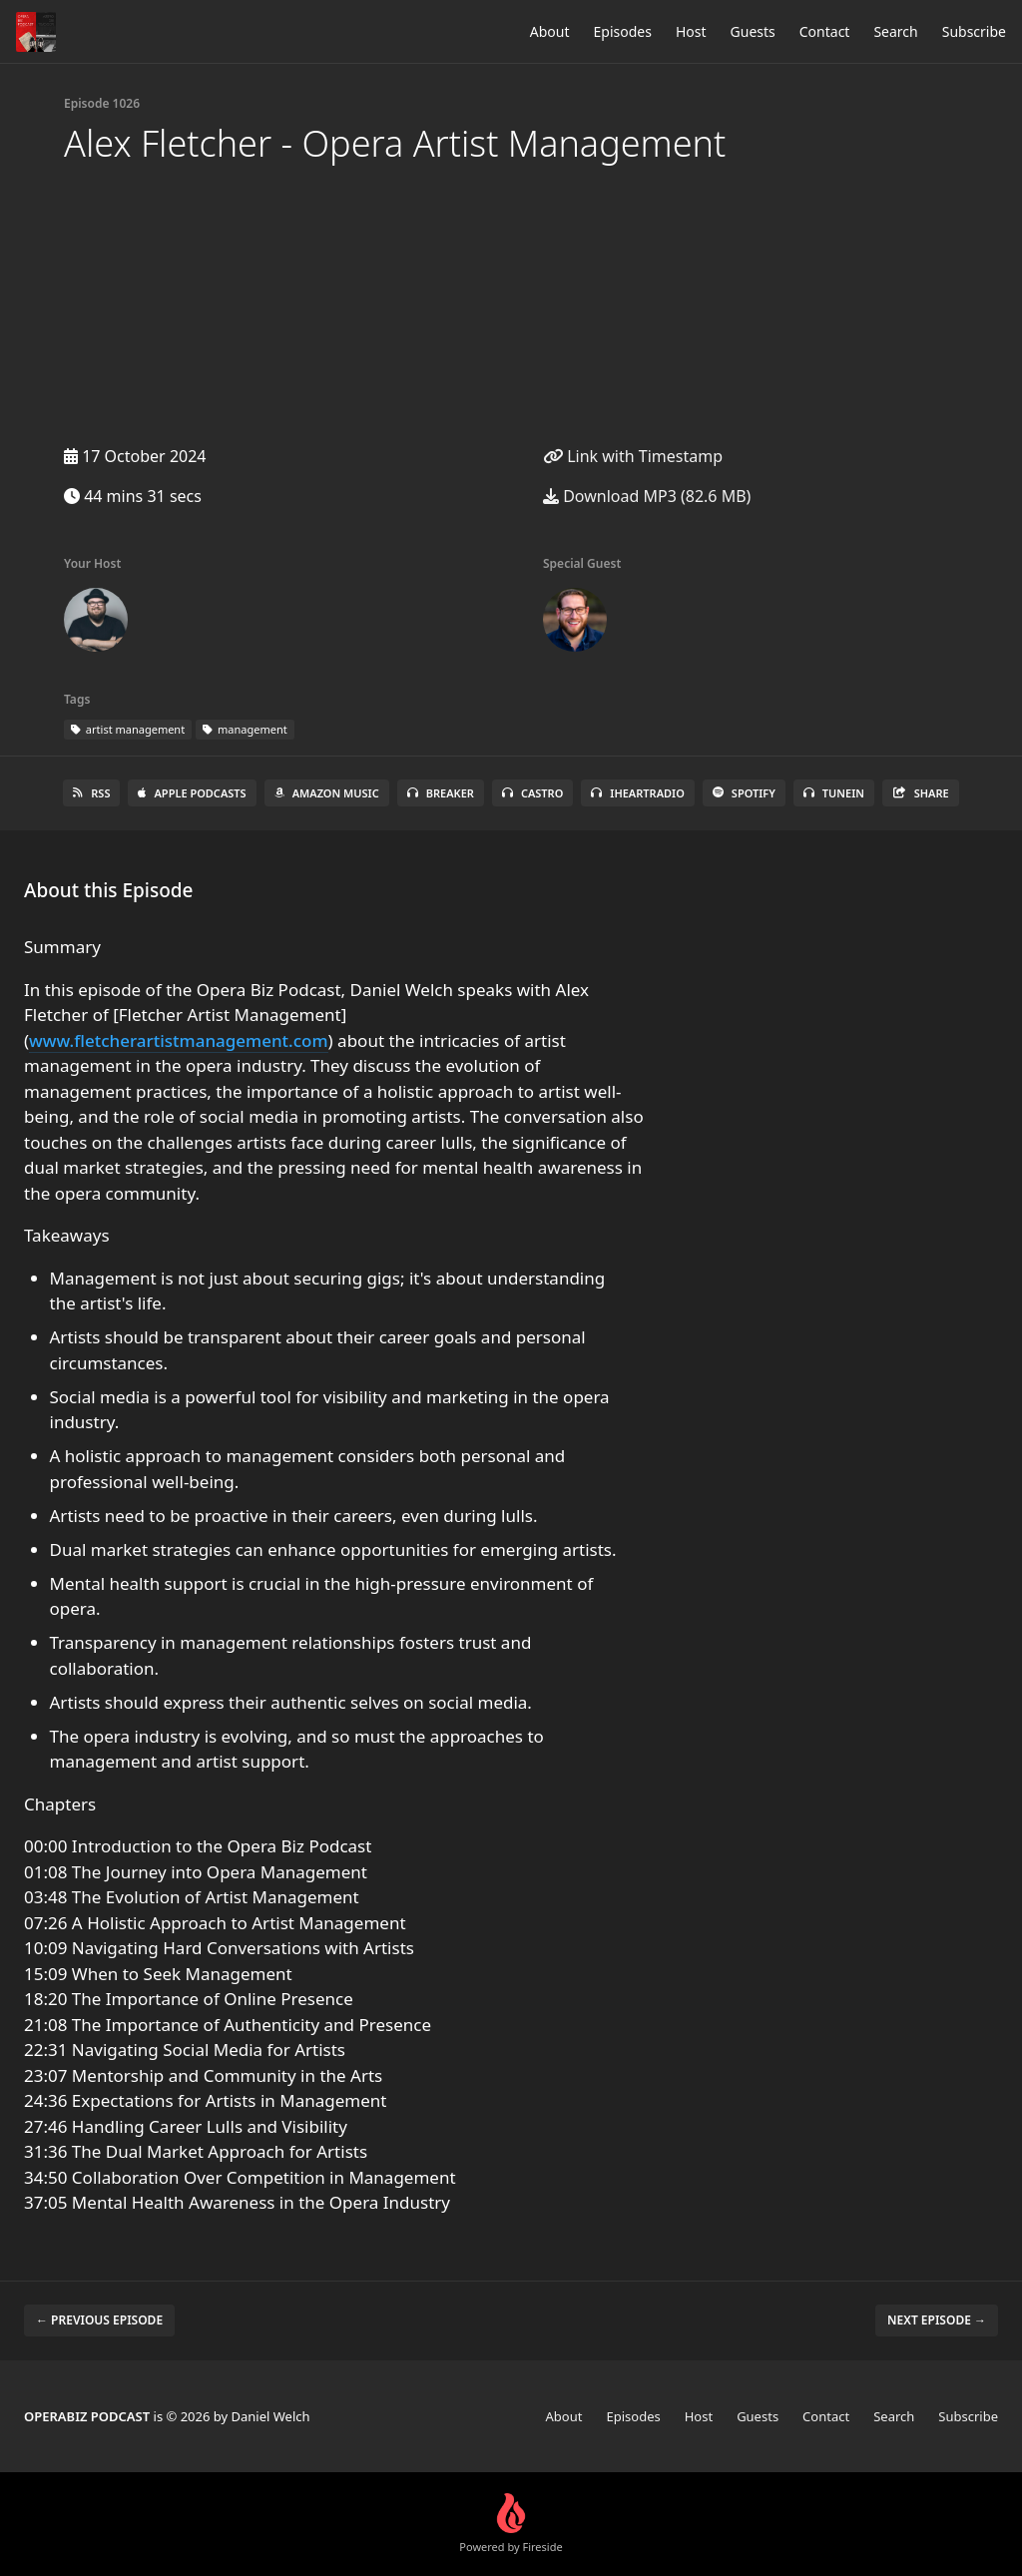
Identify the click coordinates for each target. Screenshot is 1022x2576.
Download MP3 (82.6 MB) (647, 496)
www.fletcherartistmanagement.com (178, 1040)
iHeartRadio (638, 792)
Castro (532, 792)
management (245, 729)
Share (920, 792)
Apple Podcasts (192, 792)
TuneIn (833, 792)
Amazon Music (326, 792)
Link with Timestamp (633, 456)
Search (895, 31)
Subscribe (974, 31)
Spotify (744, 792)
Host (691, 31)
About (550, 31)
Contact (824, 31)
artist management (128, 729)
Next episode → (936, 2320)
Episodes (623, 31)
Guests (753, 31)
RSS (91, 792)
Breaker (440, 792)
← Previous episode (99, 2320)
